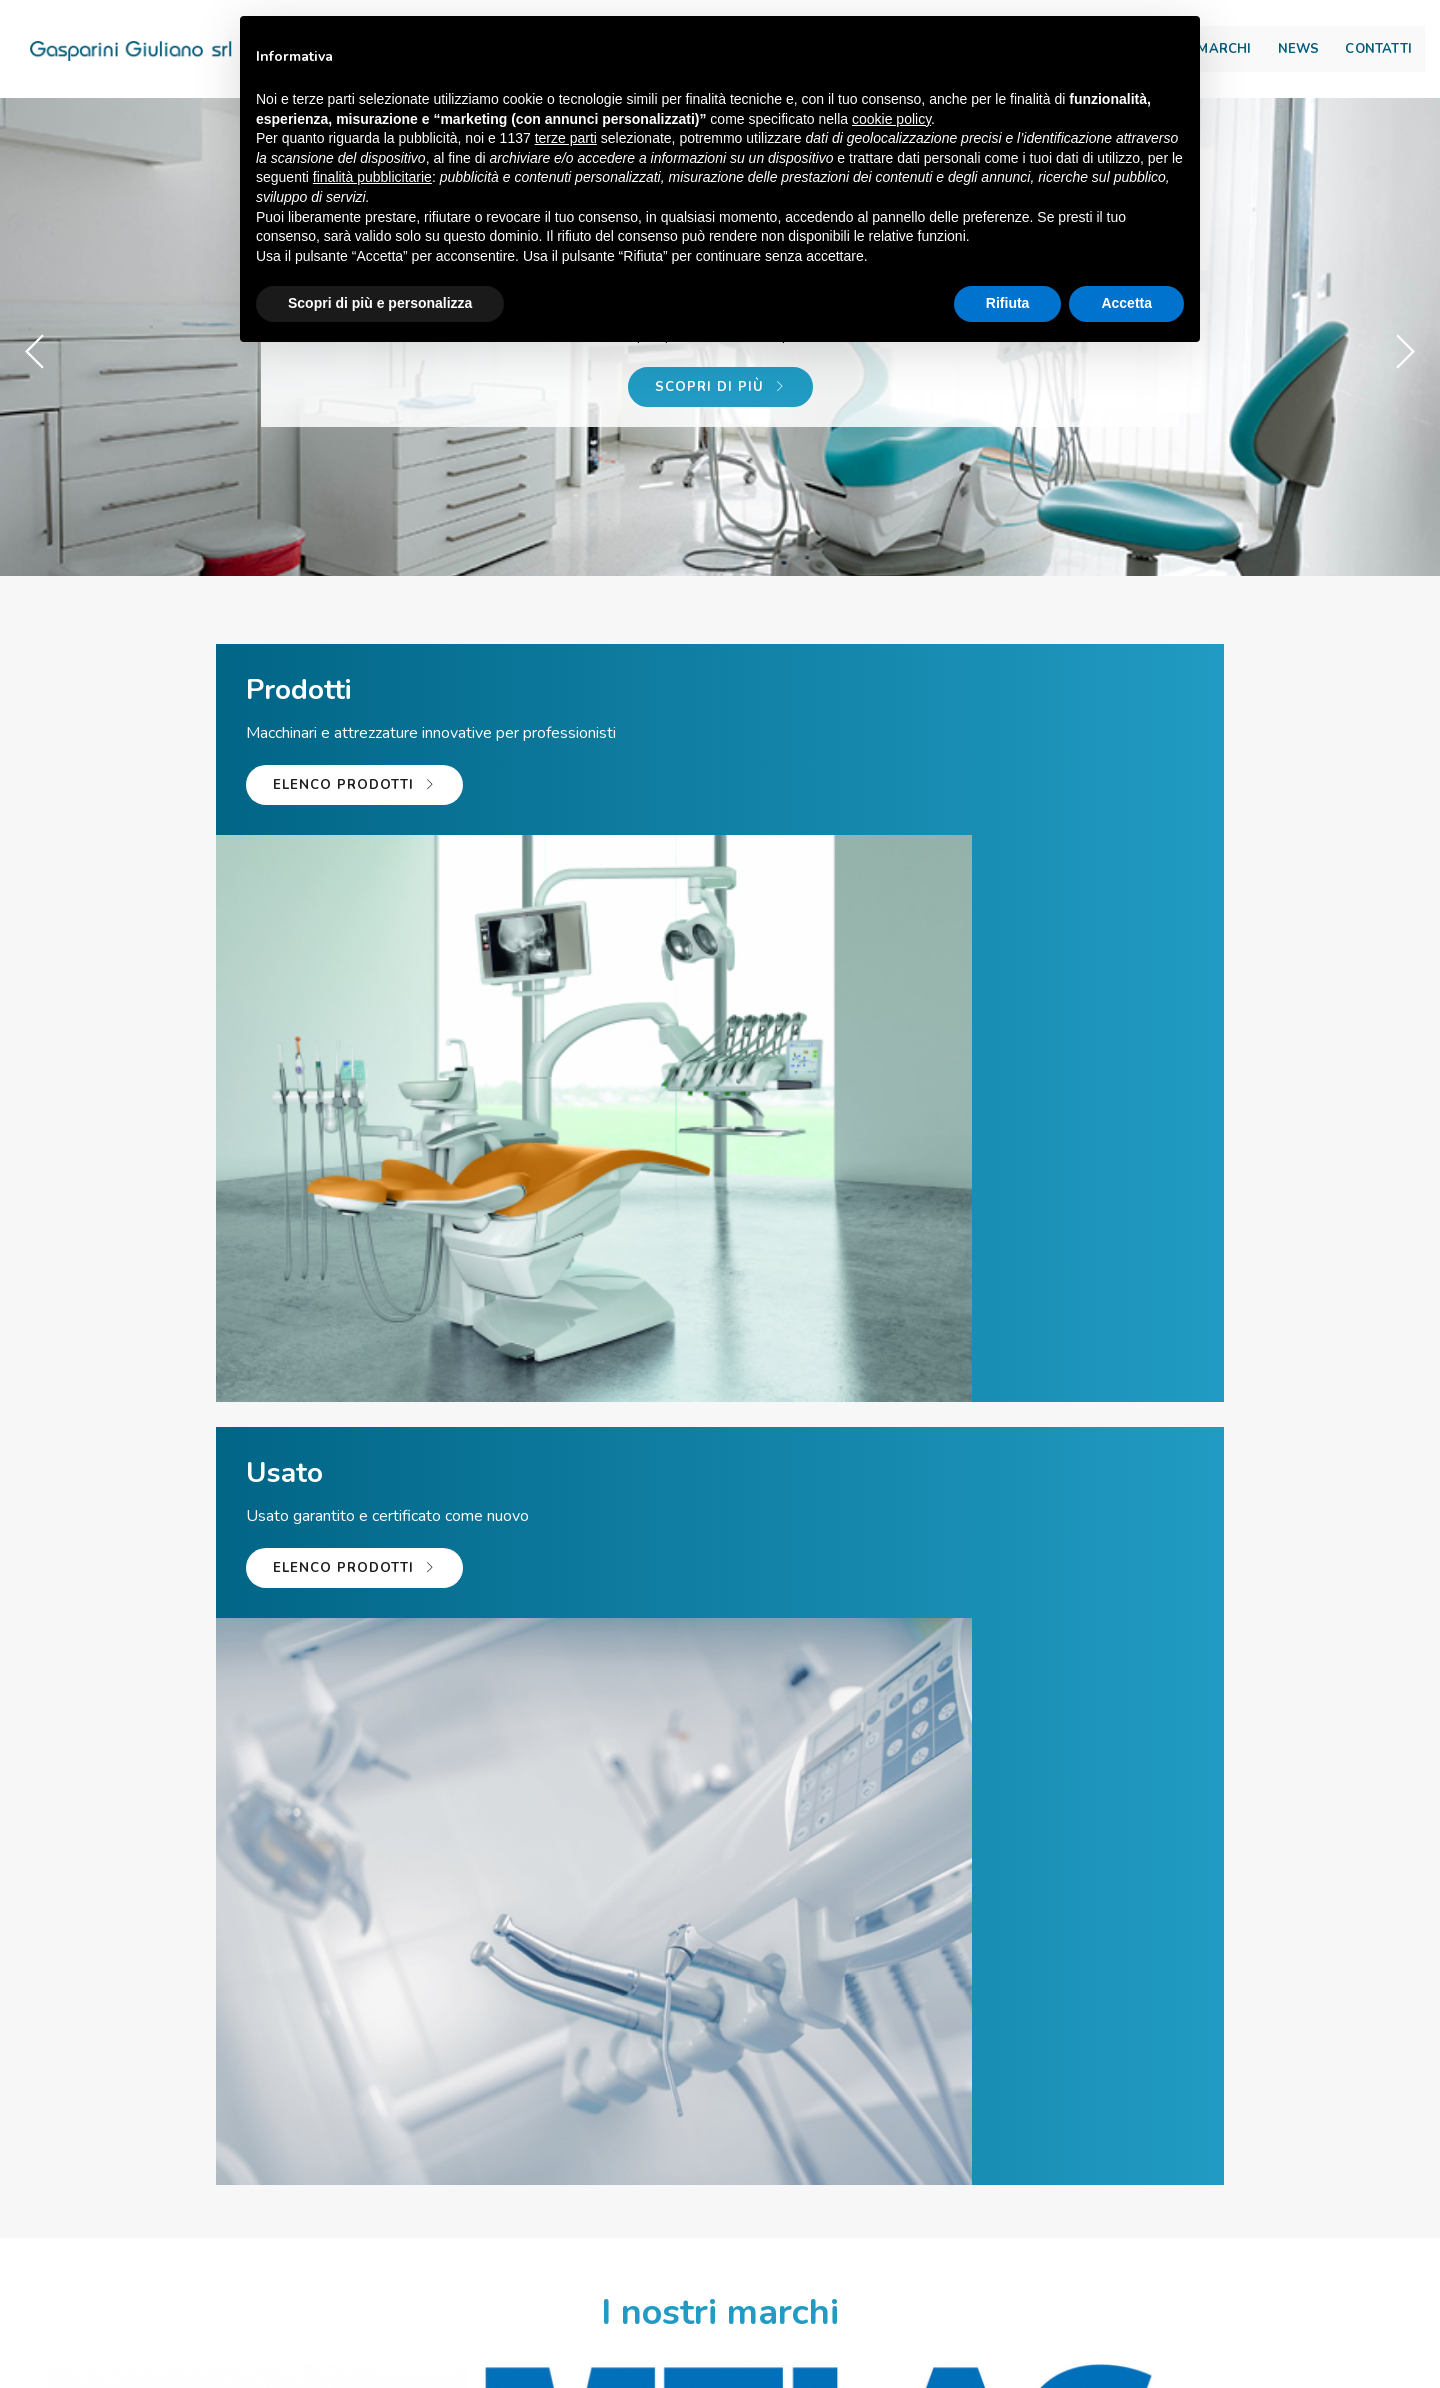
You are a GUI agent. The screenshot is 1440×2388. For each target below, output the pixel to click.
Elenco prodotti (208, 836)
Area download (1307, 21)
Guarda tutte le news (720, 1978)
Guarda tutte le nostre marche (720, 1397)
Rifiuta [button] (1008, 305)
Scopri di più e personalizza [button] (380, 305)
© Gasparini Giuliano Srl (275, 2374)
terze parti (566, 140)
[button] (1404, 351)
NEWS (1254, 56)
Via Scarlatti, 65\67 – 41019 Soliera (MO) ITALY (561, 2374)
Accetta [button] (1126, 305)
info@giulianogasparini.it (748, 2158)
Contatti (1333, 56)
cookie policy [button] (891, 121)
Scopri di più (720, 407)
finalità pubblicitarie (372, 179)
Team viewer (983, 2158)
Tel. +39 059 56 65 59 (485, 2158)
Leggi (498, 1820)
